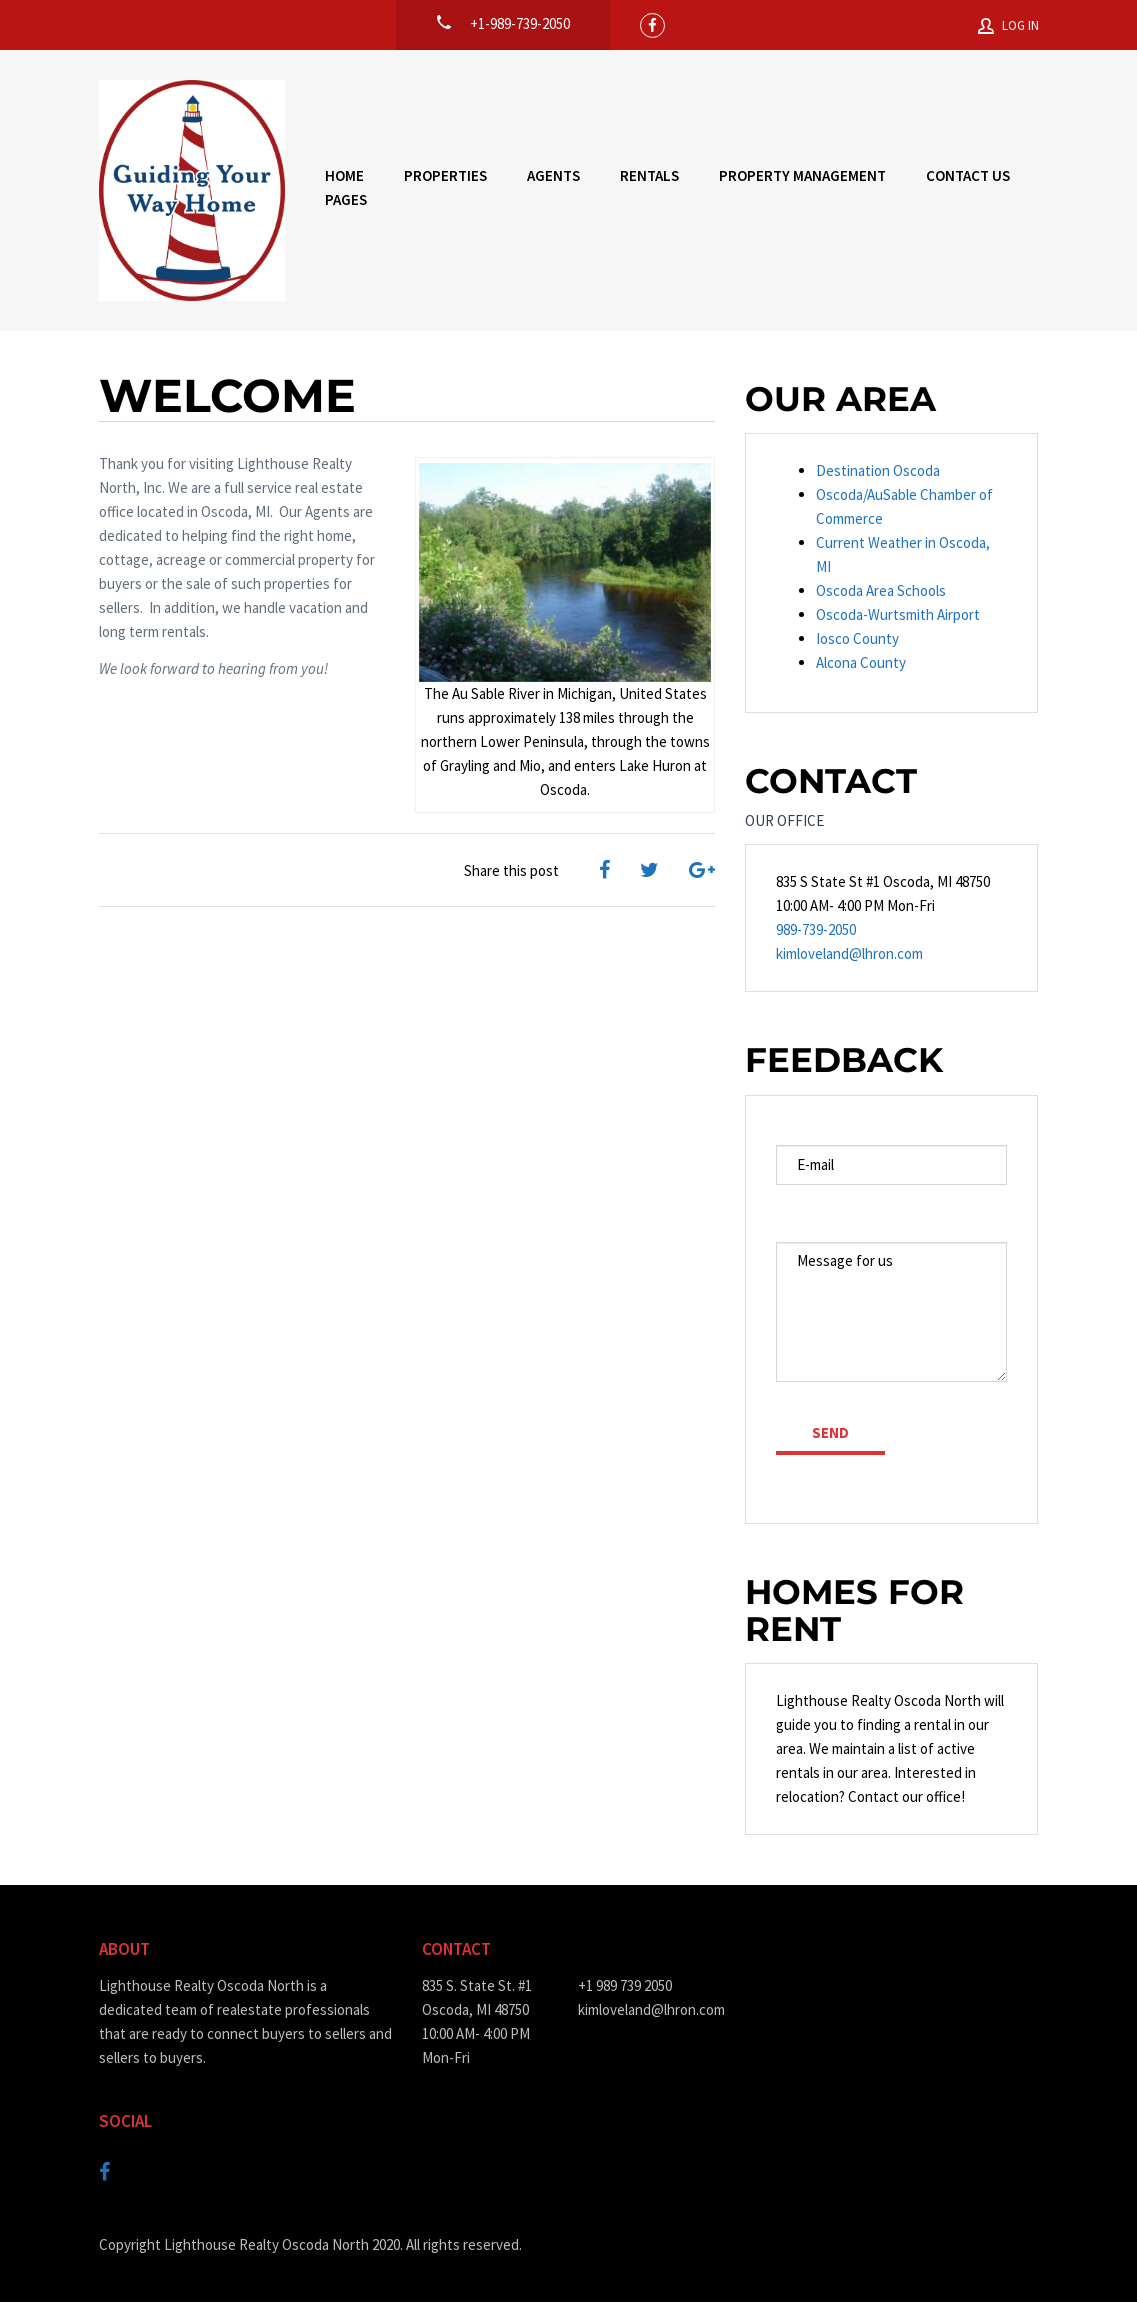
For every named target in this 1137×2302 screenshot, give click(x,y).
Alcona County (861, 662)
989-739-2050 (816, 929)
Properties (445, 175)
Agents (553, 175)
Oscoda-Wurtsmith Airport (898, 614)
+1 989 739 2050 (625, 1985)
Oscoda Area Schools (881, 590)
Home (344, 175)
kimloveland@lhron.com (849, 953)
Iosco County (857, 638)
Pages (346, 199)
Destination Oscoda (878, 470)
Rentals (649, 175)
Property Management (802, 175)
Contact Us (968, 175)
